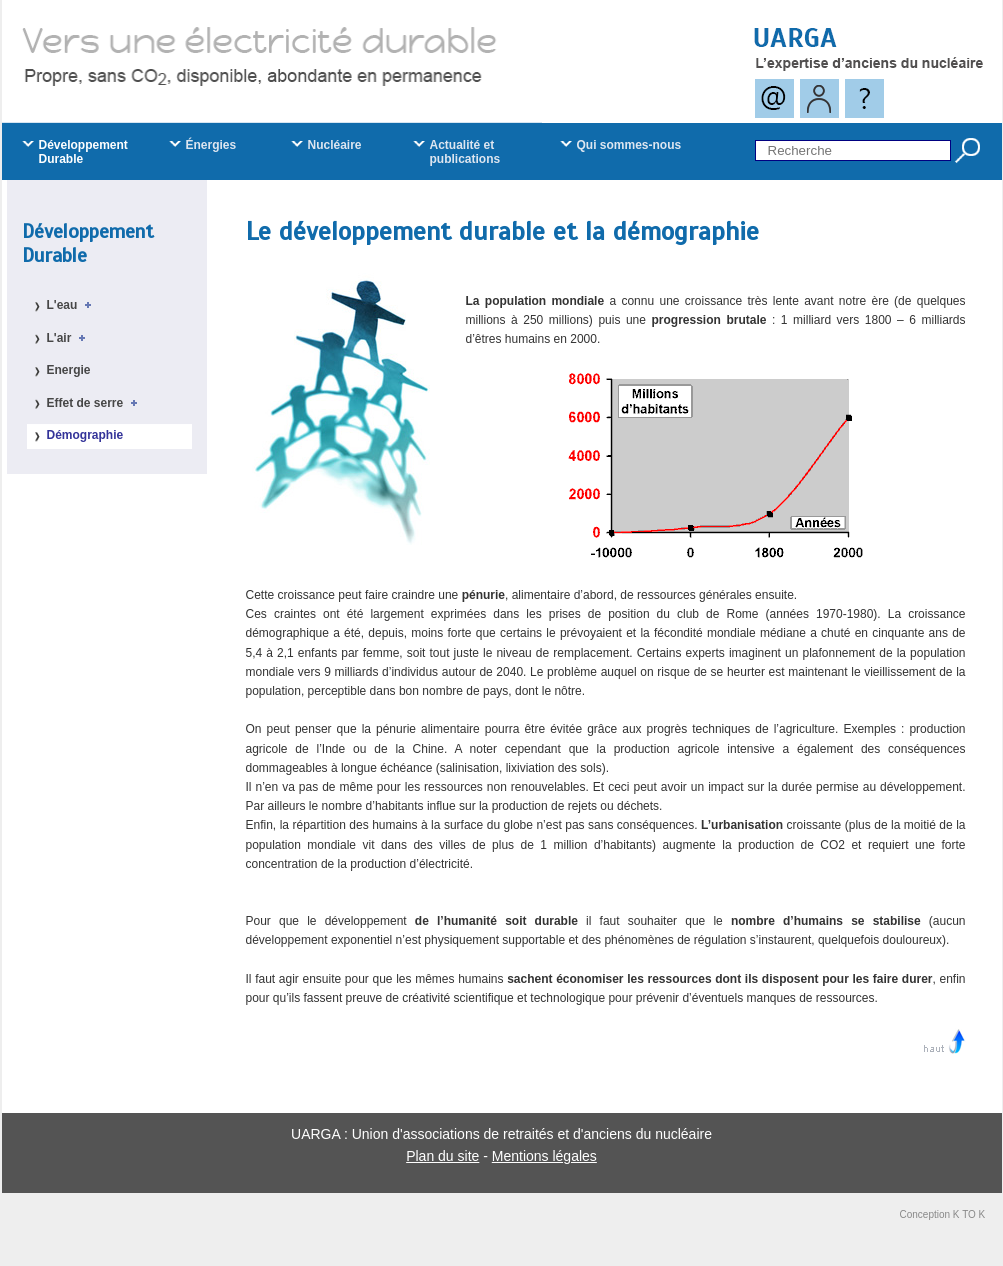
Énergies (211, 145)
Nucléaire (335, 145)
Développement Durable (88, 243)
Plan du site (442, 1156)
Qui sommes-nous (629, 145)
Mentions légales (544, 1156)
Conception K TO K (943, 1214)
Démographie (85, 435)
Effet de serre (95, 403)
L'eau (73, 305)
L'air (70, 338)
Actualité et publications (465, 152)
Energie (69, 370)
